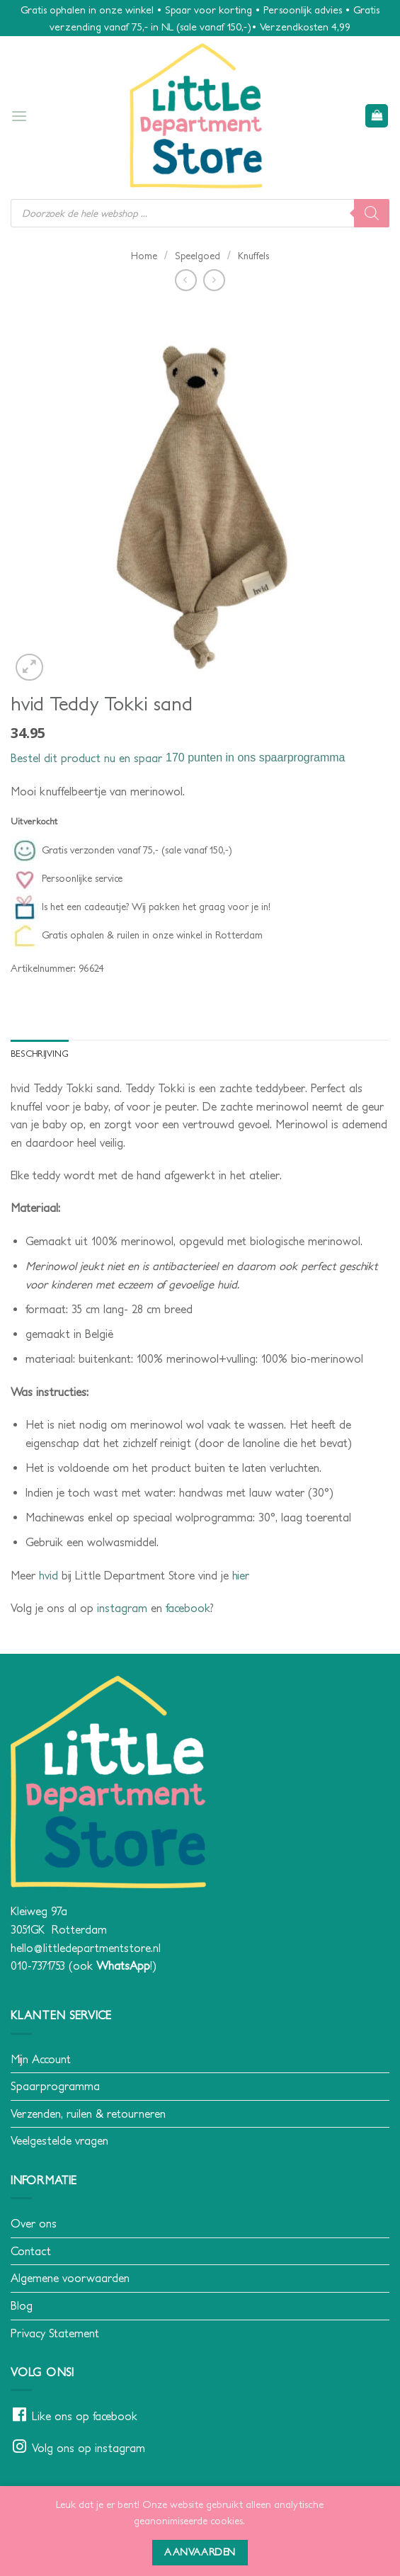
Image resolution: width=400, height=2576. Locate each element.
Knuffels (253, 255)
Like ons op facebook (84, 2416)
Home (144, 255)
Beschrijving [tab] (40, 1053)
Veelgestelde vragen (59, 2140)
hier (240, 1575)
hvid (48, 1575)
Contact (31, 2251)
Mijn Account (41, 2059)
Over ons (34, 2223)
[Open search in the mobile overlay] (200, 213)
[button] (19, 115)
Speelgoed (197, 255)
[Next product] (186, 280)
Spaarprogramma (55, 2085)
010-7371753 (38, 1965)
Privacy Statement (55, 2333)
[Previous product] (214, 280)
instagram (122, 1607)
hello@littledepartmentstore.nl (86, 1947)
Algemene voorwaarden (70, 2277)
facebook (188, 1607)
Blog (22, 2305)
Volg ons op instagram (88, 2447)
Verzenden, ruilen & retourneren (88, 2113)
